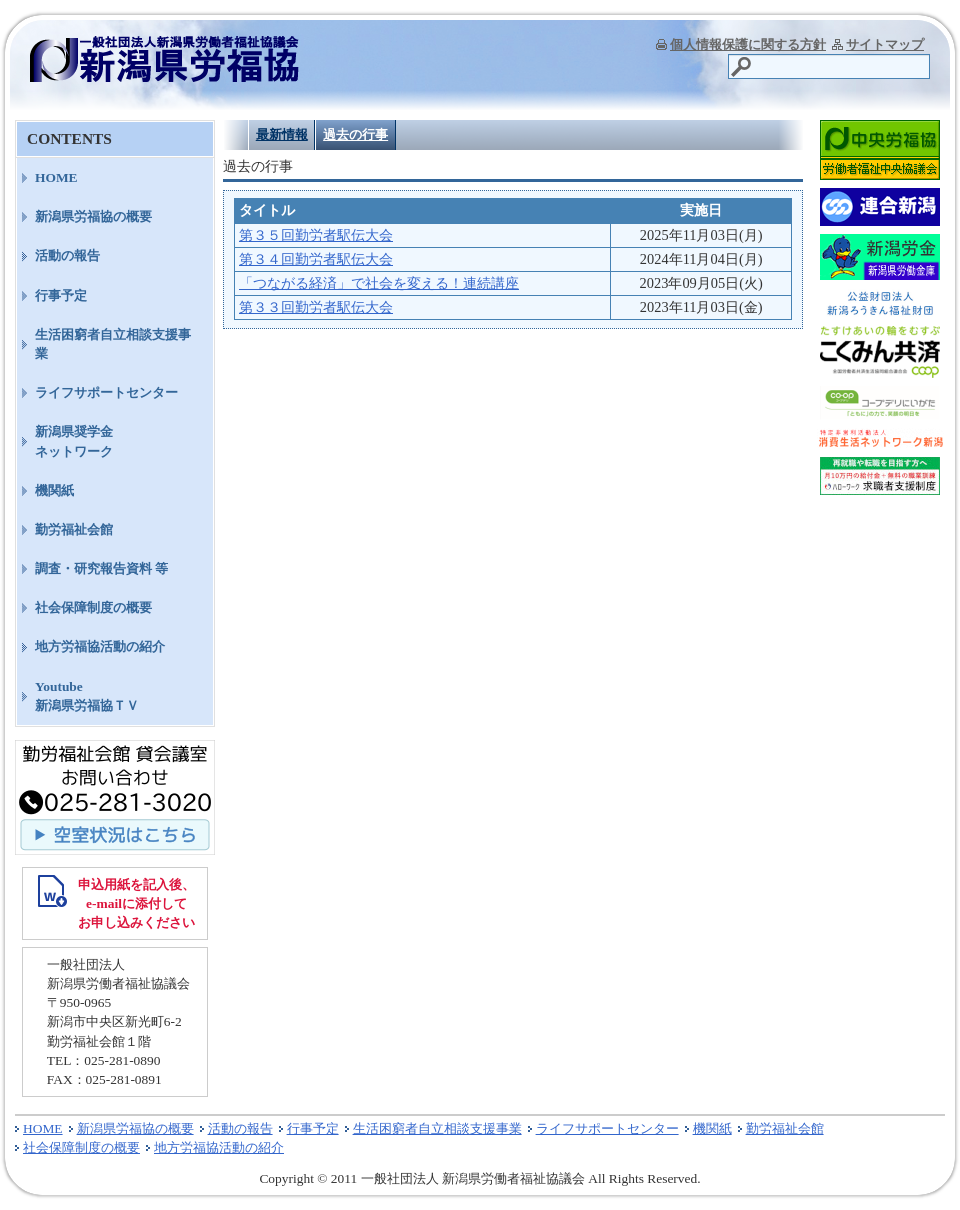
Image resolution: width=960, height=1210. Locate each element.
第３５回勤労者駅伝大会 (316, 235)
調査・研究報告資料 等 (101, 568)
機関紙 (54, 490)
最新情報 (282, 134)
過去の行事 (355, 134)
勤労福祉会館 (74, 529)
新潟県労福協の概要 (93, 216)
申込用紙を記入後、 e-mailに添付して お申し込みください (136, 903)
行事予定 (61, 295)
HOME (56, 177)
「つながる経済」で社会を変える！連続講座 (379, 283)
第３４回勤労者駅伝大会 (316, 259)
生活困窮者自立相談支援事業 (113, 344)
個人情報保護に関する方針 (748, 44)
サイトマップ (885, 44)
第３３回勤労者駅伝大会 (316, 307)
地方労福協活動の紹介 (100, 646)
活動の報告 (67, 255)
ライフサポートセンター (106, 392)
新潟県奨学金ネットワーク (74, 441)
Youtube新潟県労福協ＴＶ (87, 696)
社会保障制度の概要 (93, 607)
